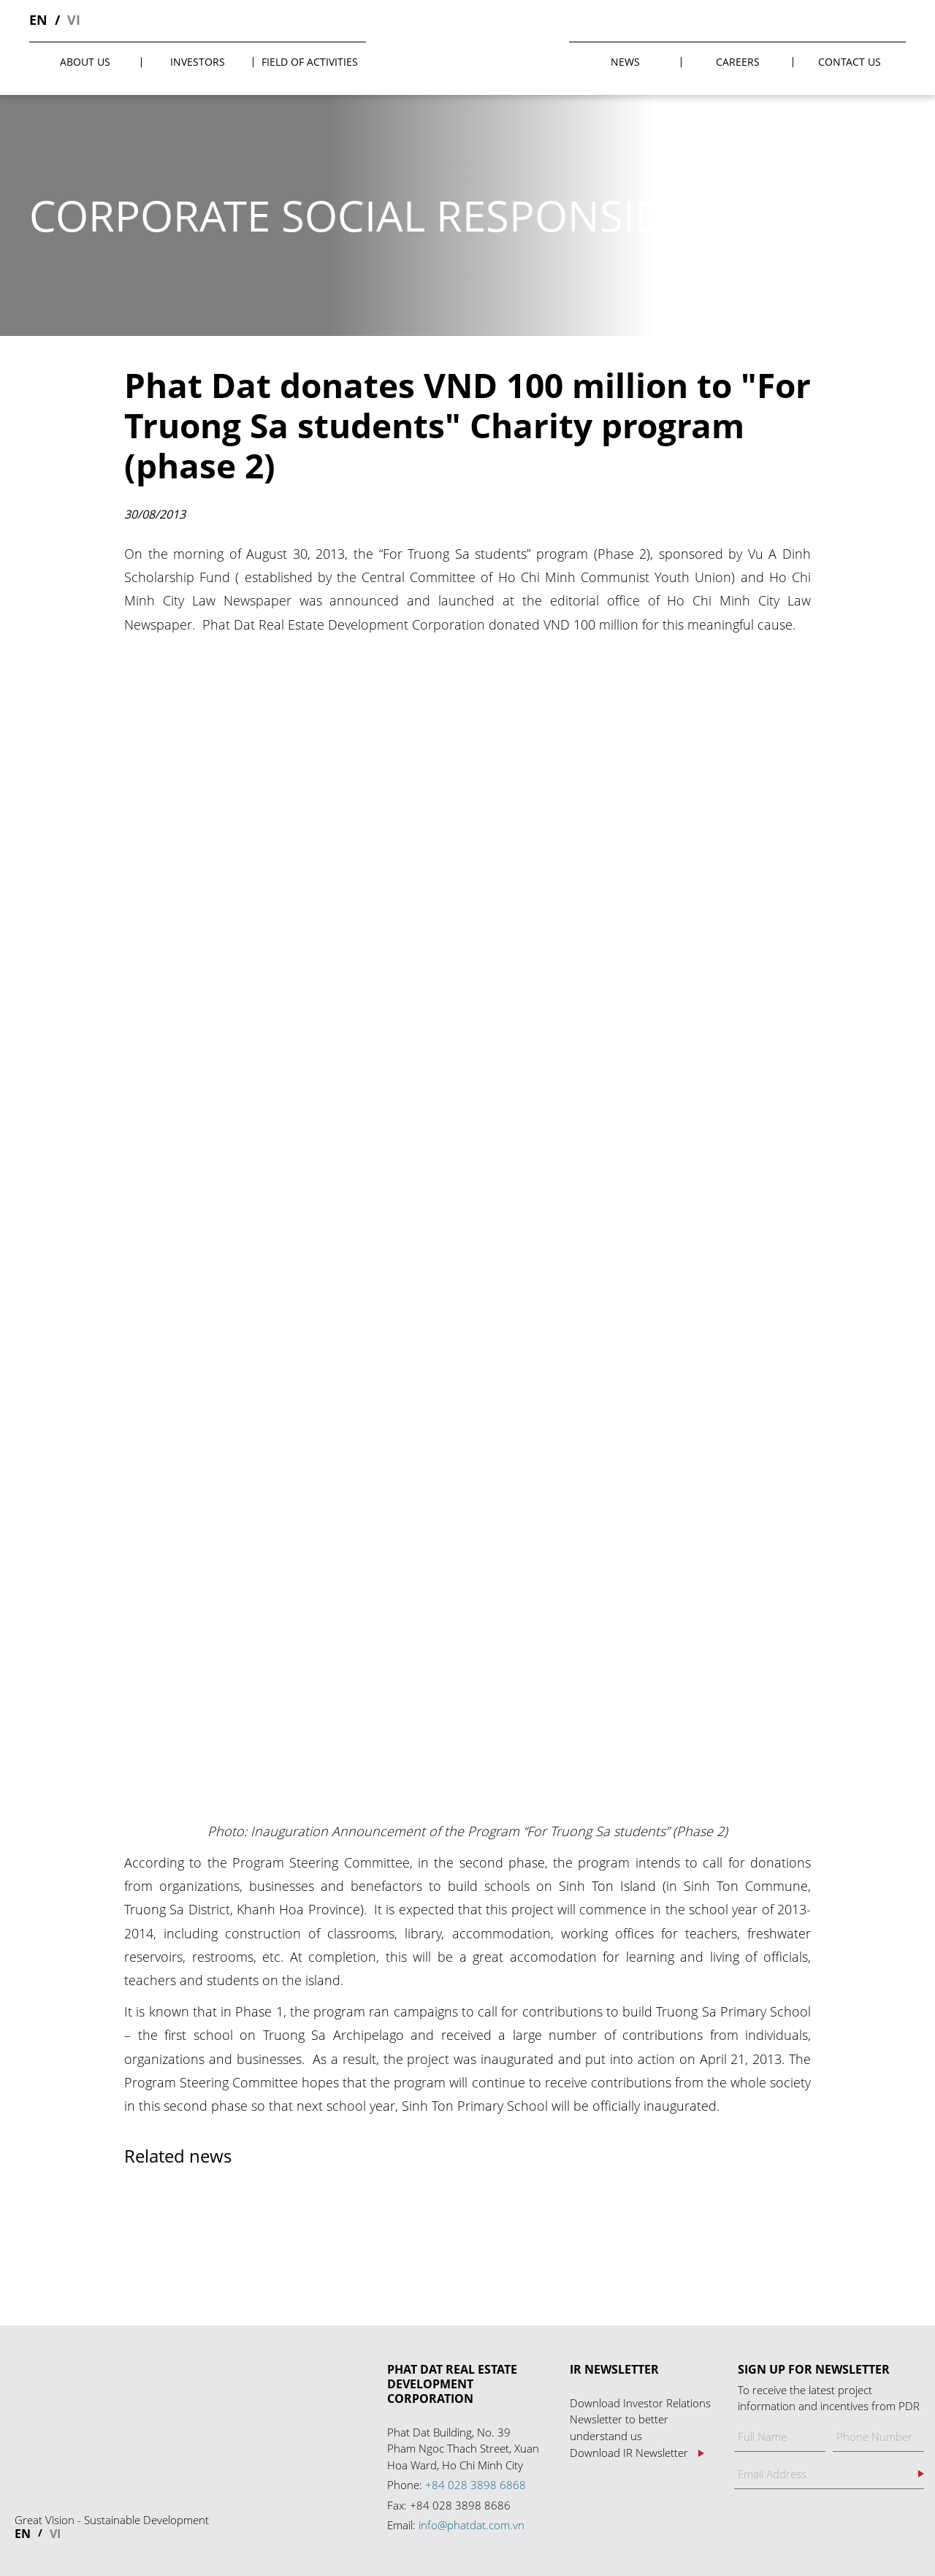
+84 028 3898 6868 (475, 2484)
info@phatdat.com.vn (471, 2525)
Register (921, 2473)
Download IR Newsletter (629, 2452)
